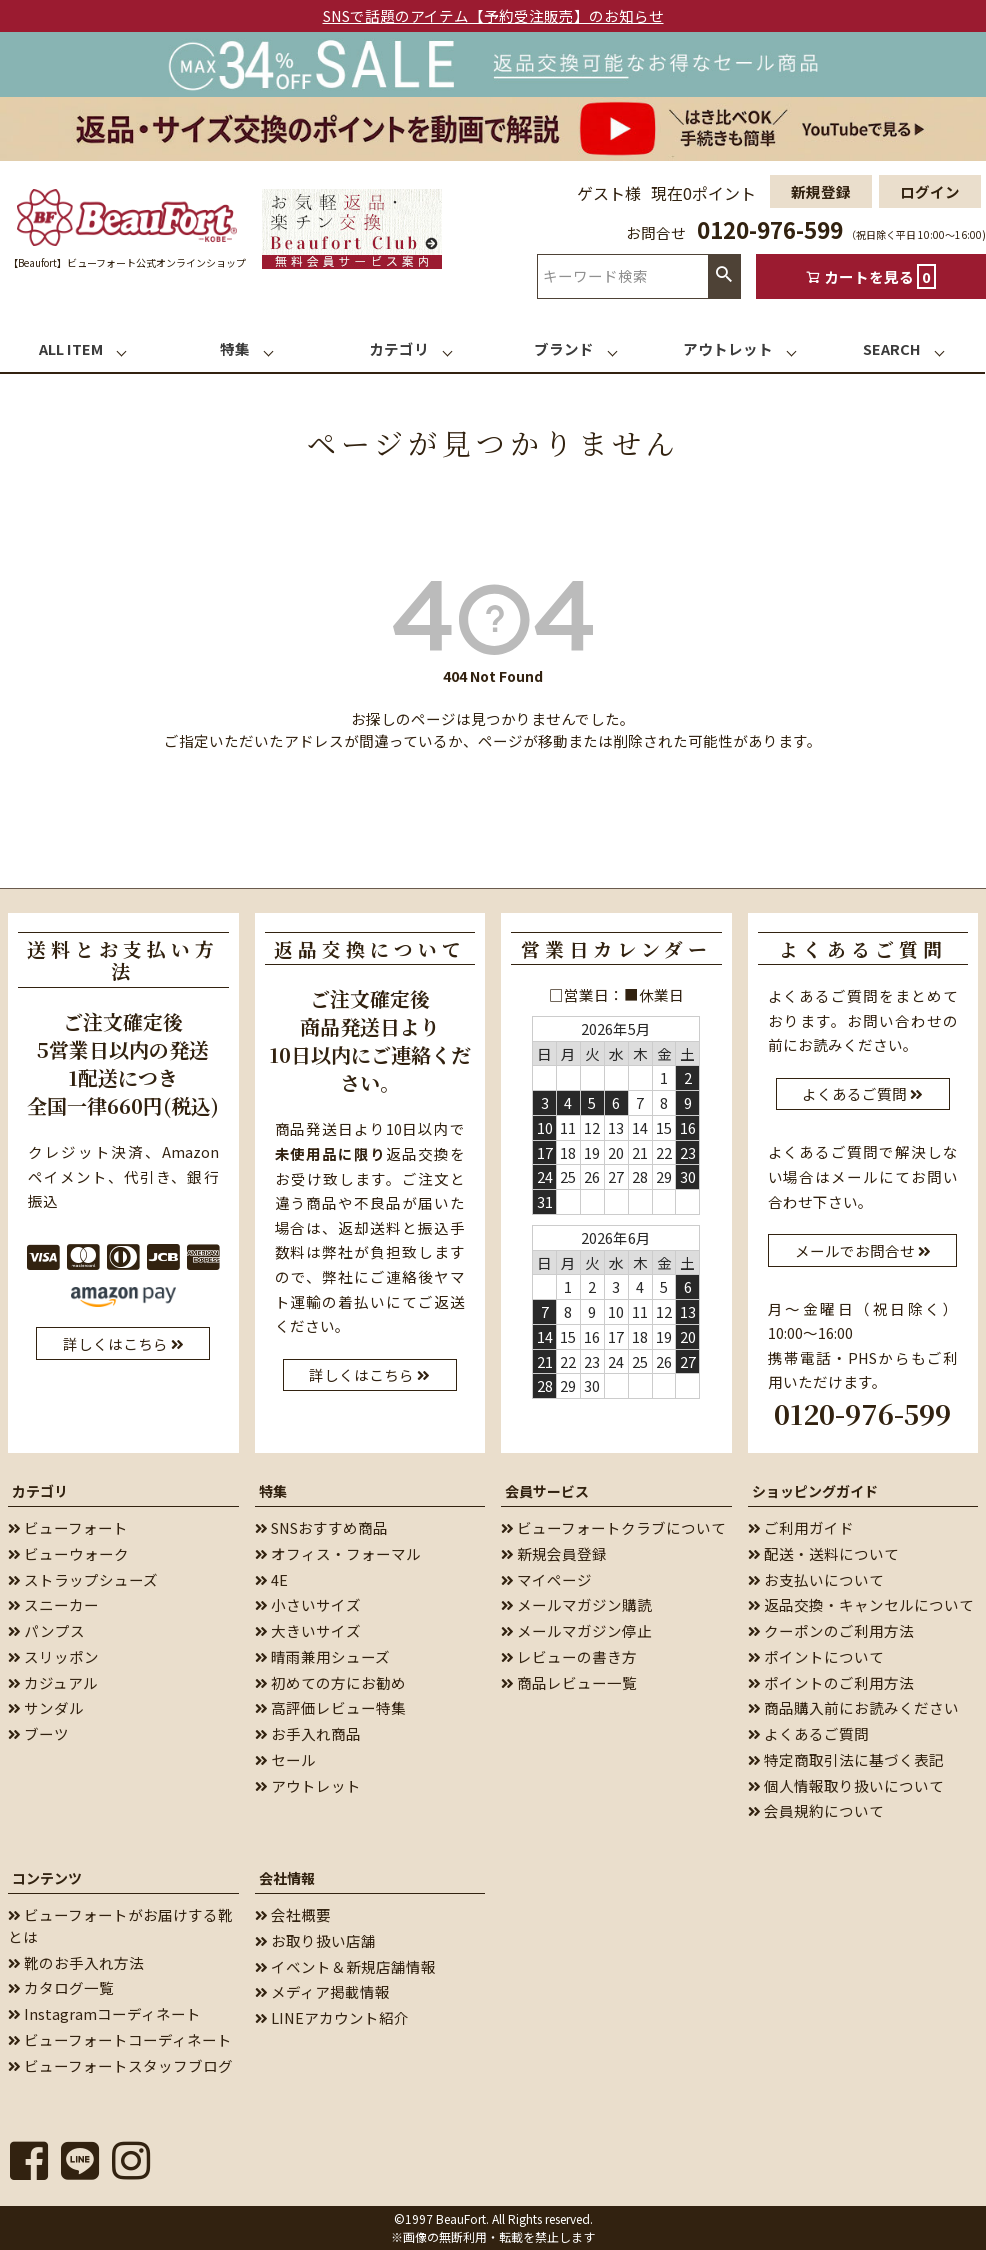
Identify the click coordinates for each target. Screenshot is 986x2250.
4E (271, 1578)
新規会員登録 (554, 1553)
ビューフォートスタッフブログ (120, 2064)
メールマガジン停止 (576, 1630)
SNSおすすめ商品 (321, 1527)
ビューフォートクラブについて (613, 1527)
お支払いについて (816, 1578)
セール (285, 1759)
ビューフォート (68, 1527)
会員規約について (816, 1810)
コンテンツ (47, 1878)
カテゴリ (40, 1491)
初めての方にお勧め (330, 1681)
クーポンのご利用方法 (831, 1630)
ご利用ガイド (801, 1527)
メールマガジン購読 (576, 1604)
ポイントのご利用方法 (831, 1681)
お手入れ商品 (308, 1733)
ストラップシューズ (83, 1578)
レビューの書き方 (569, 1656)
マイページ (546, 1578)
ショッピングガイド (815, 1491)
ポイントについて (816, 1656)
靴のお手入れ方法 (76, 1961)
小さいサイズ (308, 1604)
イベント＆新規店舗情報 (345, 1965)
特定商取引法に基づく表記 (846, 1759)
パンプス (46, 1630)
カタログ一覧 (61, 1987)
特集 (273, 1491)
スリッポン (53, 1656)
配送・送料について (823, 1553)
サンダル (46, 1707)
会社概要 (293, 1914)
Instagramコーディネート (104, 2013)
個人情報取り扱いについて (846, 1784)
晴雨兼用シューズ (322, 1656)
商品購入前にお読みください (853, 1707)
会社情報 (287, 1878)
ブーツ (38, 1733)
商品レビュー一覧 (569, 1681)
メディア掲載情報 (322, 1991)
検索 (724, 275)
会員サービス (547, 1491)
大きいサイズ (308, 1630)
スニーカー (53, 1604)
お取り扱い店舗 (315, 1940)
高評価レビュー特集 (330, 1707)
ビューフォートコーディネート (120, 2039)
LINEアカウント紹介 (332, 2017)
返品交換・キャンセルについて (861, 1604)
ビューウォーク (68, 1553)
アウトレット (308, 1784)
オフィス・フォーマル (338, 1553)
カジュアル (53, 1681)
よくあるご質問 (808, 1733)
